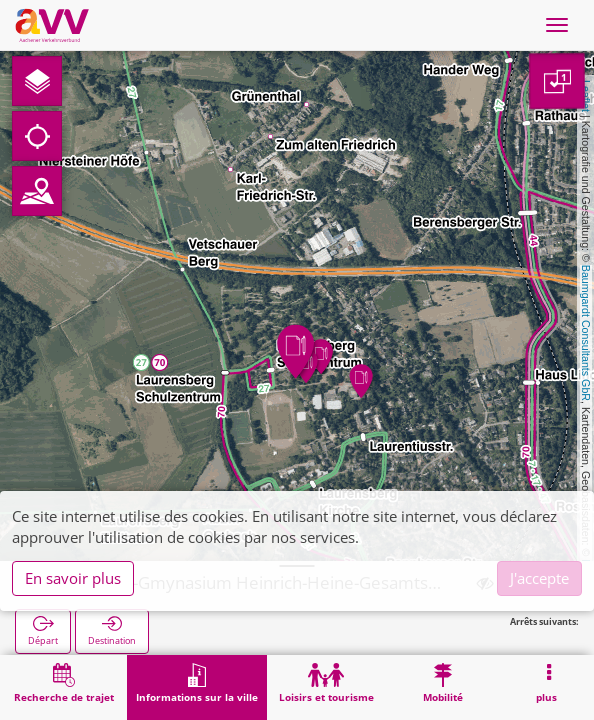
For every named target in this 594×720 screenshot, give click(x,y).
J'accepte (539, 578)
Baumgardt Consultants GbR (586, 333)
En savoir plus (73, 578)
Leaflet (586, 96)
